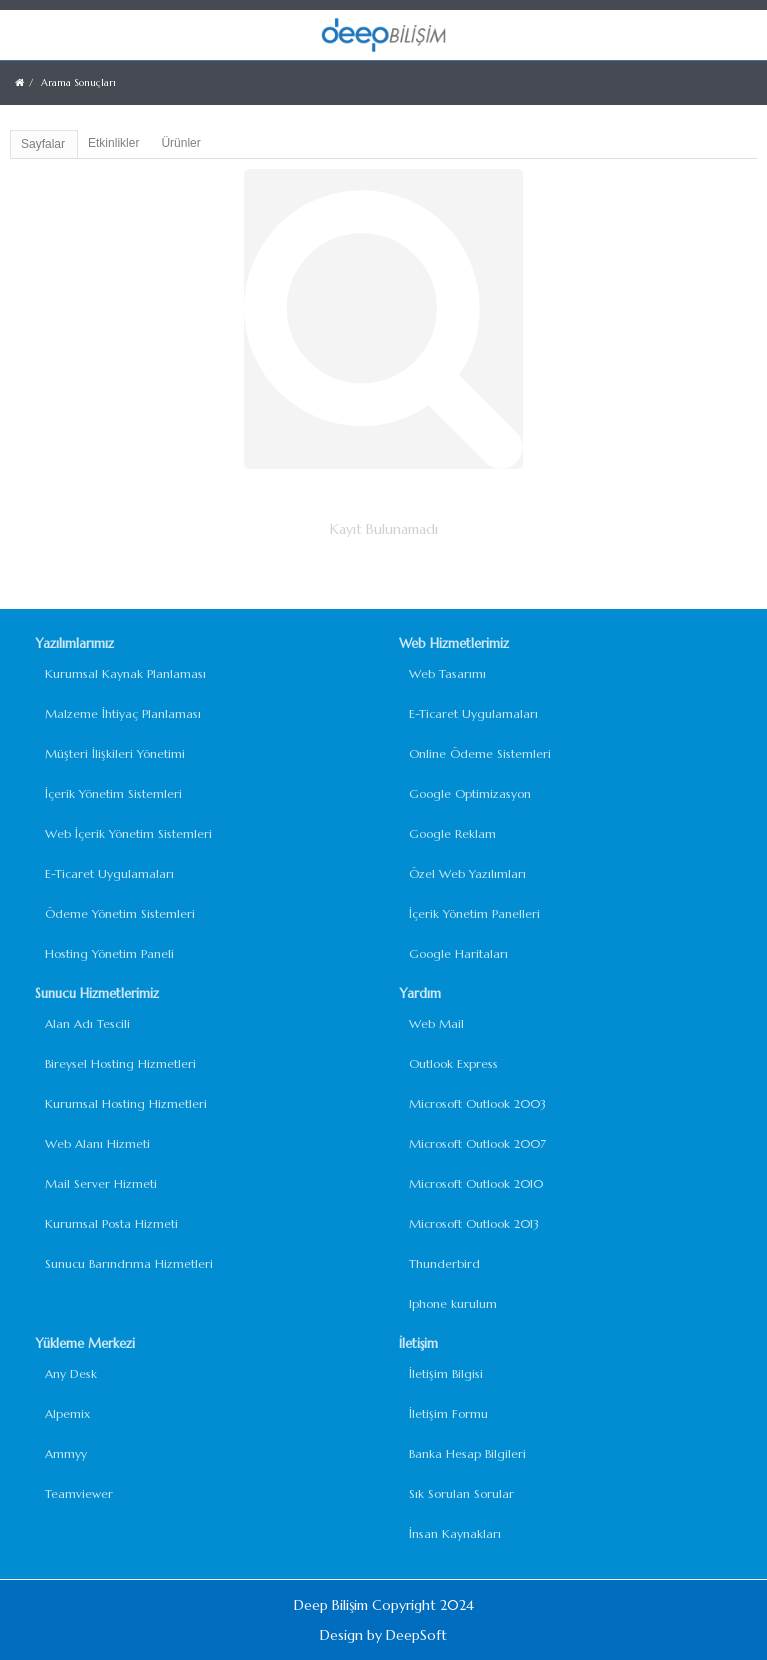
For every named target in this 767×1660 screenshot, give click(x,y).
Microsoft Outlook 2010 (476, 1183)
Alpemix (67, 1413)
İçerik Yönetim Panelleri (474, 913)
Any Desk (71, 1373)
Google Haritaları (458, 953)
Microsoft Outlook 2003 (477, 1103)
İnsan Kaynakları (455, 1533)
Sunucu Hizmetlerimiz (97, 993)
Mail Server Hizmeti (101, 1183)
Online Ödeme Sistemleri (480, 753)
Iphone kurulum (453, 1303)
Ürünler (180, 143)
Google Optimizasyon (470, 793)
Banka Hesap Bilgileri (467, 1453)
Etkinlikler (113, 143)
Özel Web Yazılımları (467, 873)
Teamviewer (79, 1493)
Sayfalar (43, 144)
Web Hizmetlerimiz (454, 643)
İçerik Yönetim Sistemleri (113, 793)
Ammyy (66, 1453)
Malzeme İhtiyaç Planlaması (123, 713)
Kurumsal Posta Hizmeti (111, 1223)
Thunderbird (444, 1263)
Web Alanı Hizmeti (97, 1143)
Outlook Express (453, 1063)
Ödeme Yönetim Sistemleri (120, 913)
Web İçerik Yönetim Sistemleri (128, 833)
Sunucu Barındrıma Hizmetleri (129, 1263)
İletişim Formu (448, 1413)
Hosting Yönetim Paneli (109, 953)
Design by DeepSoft (383, 1635)
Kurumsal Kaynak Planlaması (125, 673)
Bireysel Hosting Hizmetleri (120, 1063)
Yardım (420, 993)
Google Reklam (452, 833)
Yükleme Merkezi (85, 1343)
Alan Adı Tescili (87, 1023)
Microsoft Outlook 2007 (477, 1143)
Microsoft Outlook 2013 (474, 1223)
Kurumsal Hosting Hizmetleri (126, 1103)
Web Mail (436, 1023)
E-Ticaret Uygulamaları (109, 873)
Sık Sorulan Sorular (461, 1493)
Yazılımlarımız (74, 643)
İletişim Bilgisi (446, 1373)
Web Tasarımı (447, 673)
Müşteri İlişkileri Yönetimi (115, 753)
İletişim (418, 1343)
